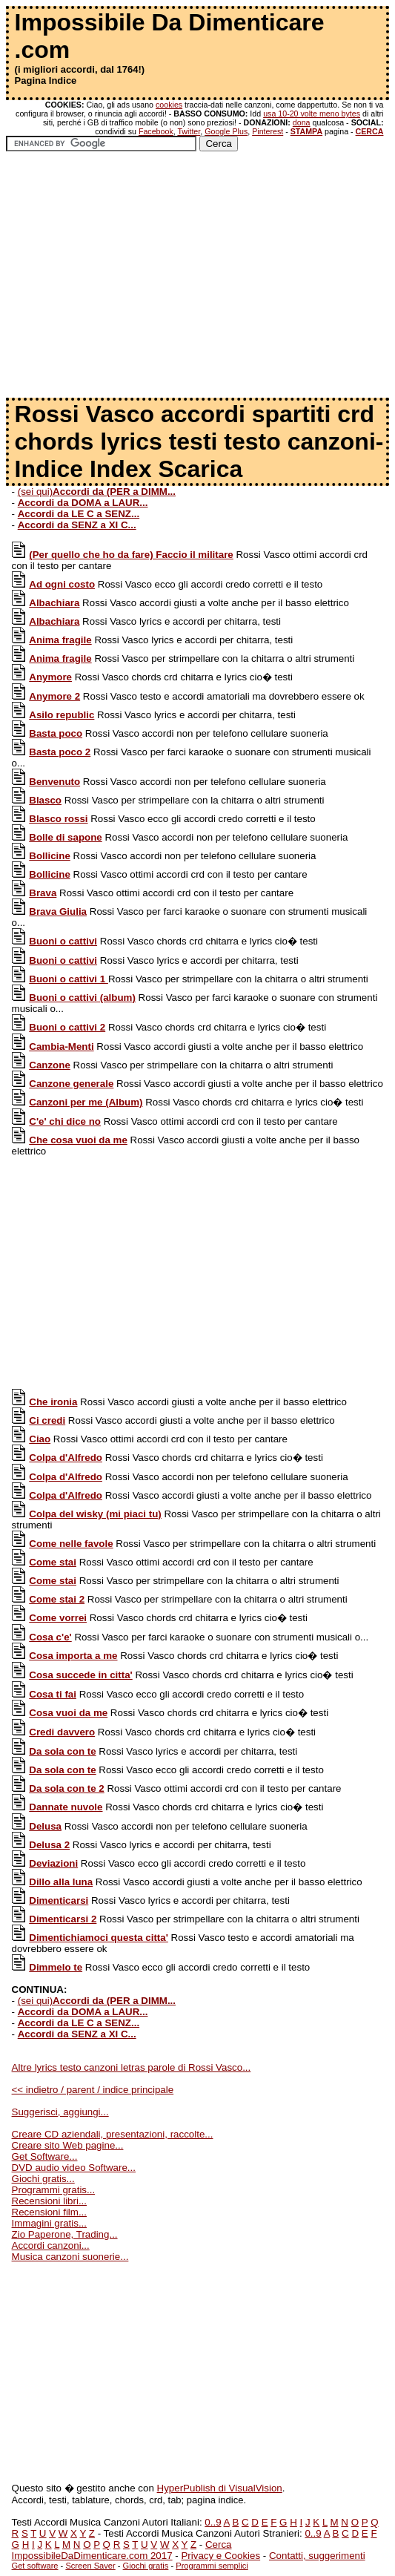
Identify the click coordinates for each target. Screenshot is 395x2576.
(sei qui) (97, 491)
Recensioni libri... (49, 2201)
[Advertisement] (197, 280)
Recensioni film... (49, 2212)
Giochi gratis (146, 2565)
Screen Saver (90, 2565)
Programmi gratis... (54, 2189)
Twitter (188, 131)
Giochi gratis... (43, 2178)
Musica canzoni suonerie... (70, 2256)
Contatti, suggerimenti (317, 2555)
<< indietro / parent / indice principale (93, 2089)
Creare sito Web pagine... (68, 2145)
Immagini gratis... (49, 2223)
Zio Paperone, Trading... (65, 2234)
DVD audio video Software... (74, 2167)
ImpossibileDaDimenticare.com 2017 (92, 2555)
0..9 (213, 2522)
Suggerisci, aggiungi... (60, 2111)
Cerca (218, 2544)
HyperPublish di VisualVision (219, 2488)
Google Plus (226, 131)
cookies (169, 104)
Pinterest (267, 131)
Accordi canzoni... (51, 2245)
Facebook (156, 131)
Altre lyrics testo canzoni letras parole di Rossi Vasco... (131, 2067)
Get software (35, 2565)
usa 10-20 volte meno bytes (311, 113)
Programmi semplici (212, 2565)
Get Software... (45, 2156)
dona (302, 122)
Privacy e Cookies (220, 2555)
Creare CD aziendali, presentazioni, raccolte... (112, 2134)
